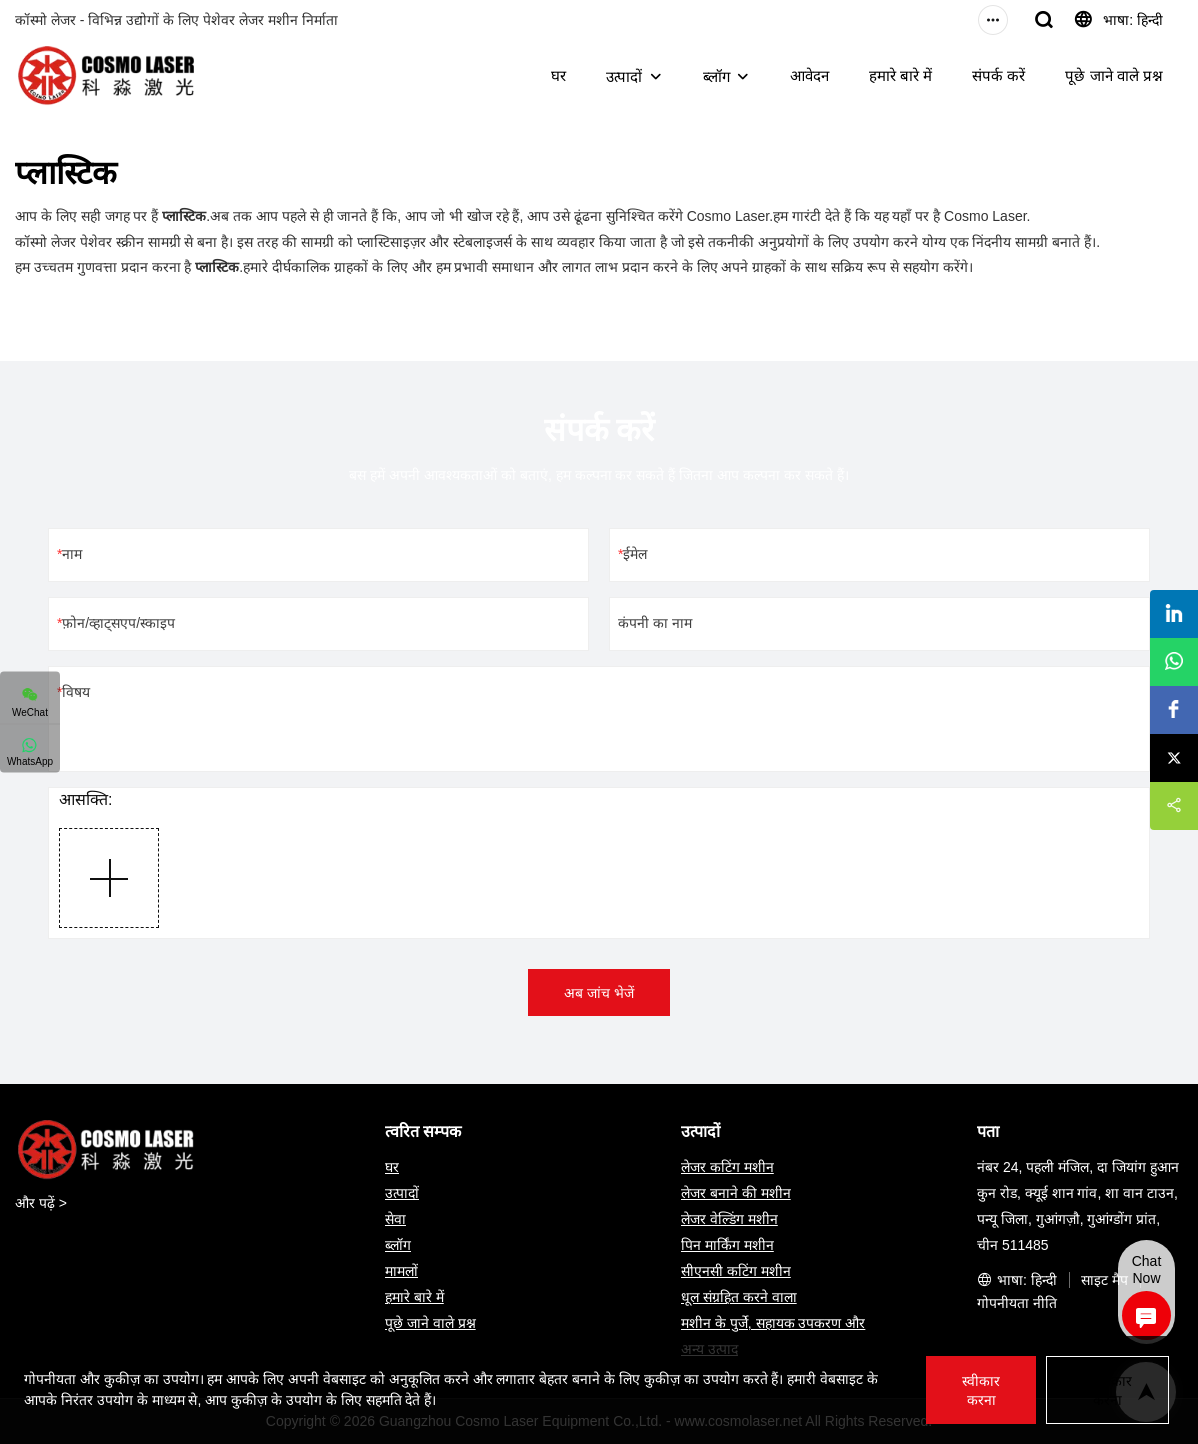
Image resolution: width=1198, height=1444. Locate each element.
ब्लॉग (716, 76)
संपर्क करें (998, 75)
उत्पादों (624, 76)
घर (558, 75)
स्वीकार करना (981, 1390)
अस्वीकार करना (1107, 1390)
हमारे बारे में (900, 75)
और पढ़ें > (41, 1203)
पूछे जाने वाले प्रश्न (1114, 75)
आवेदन (809, 75)
